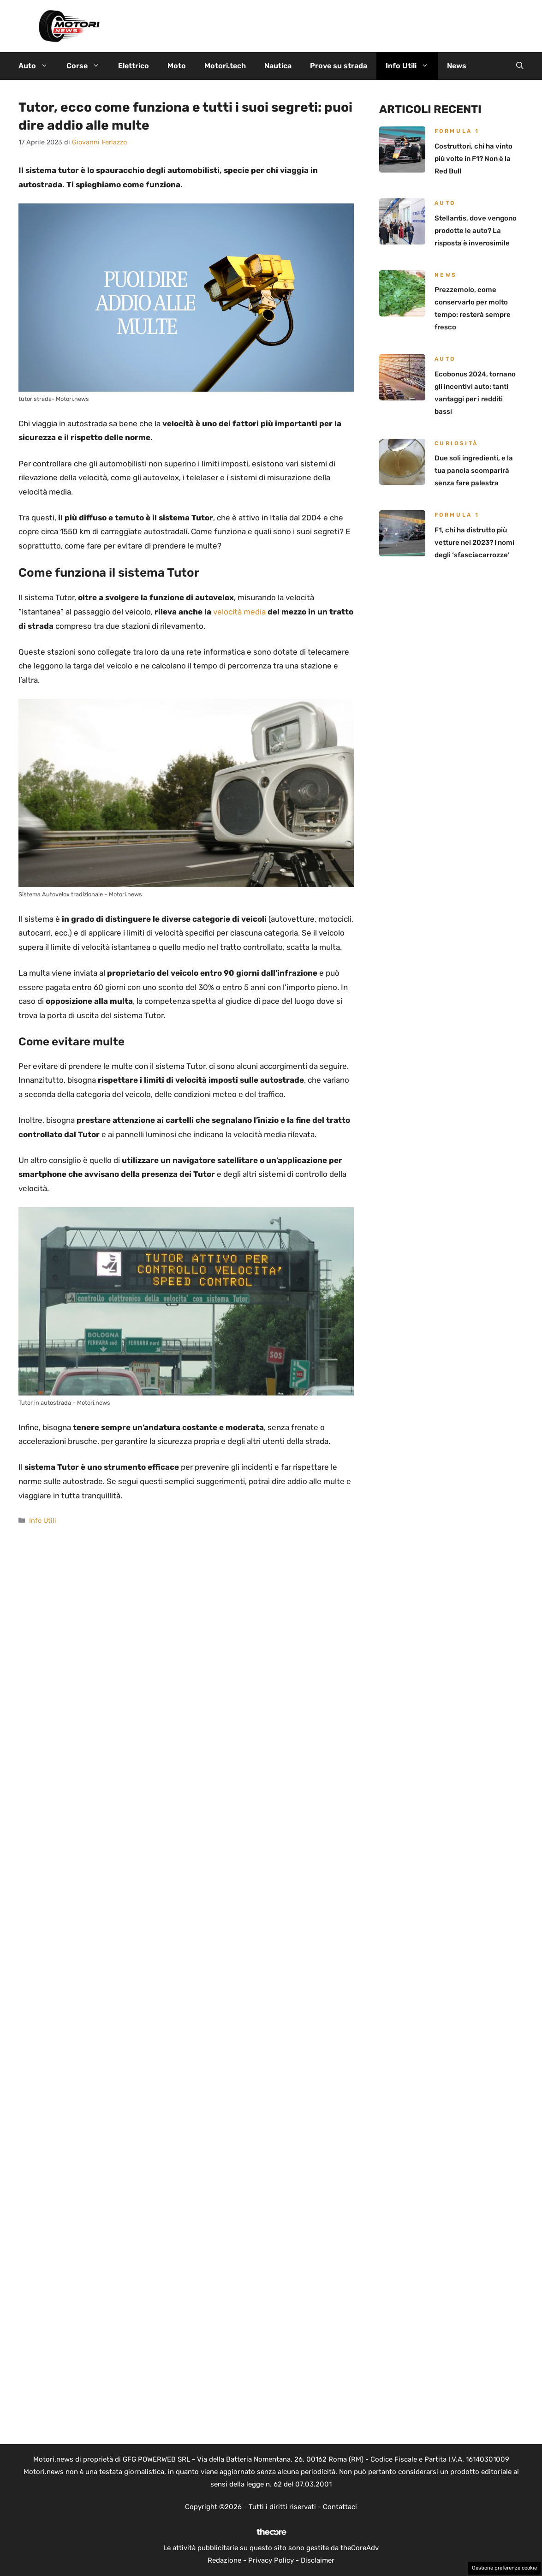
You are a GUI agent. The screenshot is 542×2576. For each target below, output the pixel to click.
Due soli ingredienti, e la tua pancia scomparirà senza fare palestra (474, 470)
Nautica (278, 65)
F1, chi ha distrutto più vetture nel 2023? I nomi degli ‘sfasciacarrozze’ (474, 542)
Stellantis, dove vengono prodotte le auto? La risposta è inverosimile (476, 230)
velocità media (240, 611)
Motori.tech (225, 65)
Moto (176, 65)
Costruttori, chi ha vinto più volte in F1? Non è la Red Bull (473, 158)
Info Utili (412, 66)
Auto (37, 66)
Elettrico (133, 65)
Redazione (224, 2560)
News (456, 65)
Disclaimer (317, 2560)
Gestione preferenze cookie (504, 2568)
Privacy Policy (271, 2560)
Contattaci (340, 2507)
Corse (87, 66)
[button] (520, 66)
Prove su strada (338, 65)
